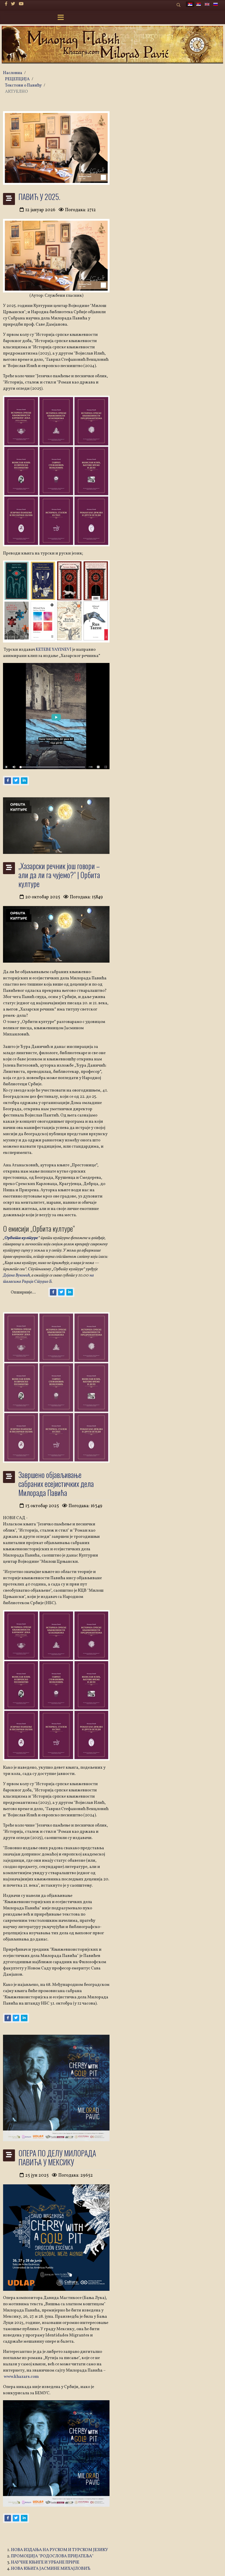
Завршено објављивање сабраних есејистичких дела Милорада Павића (56, 1483)
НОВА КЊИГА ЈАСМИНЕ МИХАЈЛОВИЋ (51, 2569)
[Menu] (61, 18)
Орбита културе (21, 1238)
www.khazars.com (21, 2377)
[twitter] (13, 4)
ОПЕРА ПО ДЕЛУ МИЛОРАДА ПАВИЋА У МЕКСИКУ (57, 2157)
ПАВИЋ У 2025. (39, 196)
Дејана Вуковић (16, 1275)
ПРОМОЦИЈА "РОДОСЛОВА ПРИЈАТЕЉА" (52, 2556)
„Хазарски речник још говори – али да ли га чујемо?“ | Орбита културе (59, 874)
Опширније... (23, 1292)
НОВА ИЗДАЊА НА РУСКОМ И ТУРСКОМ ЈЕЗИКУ (59, 2550)
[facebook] (6, 4)
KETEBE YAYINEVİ (53, 649)
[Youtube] (21, 4)
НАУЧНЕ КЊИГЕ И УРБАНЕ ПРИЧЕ (45, 2562)
